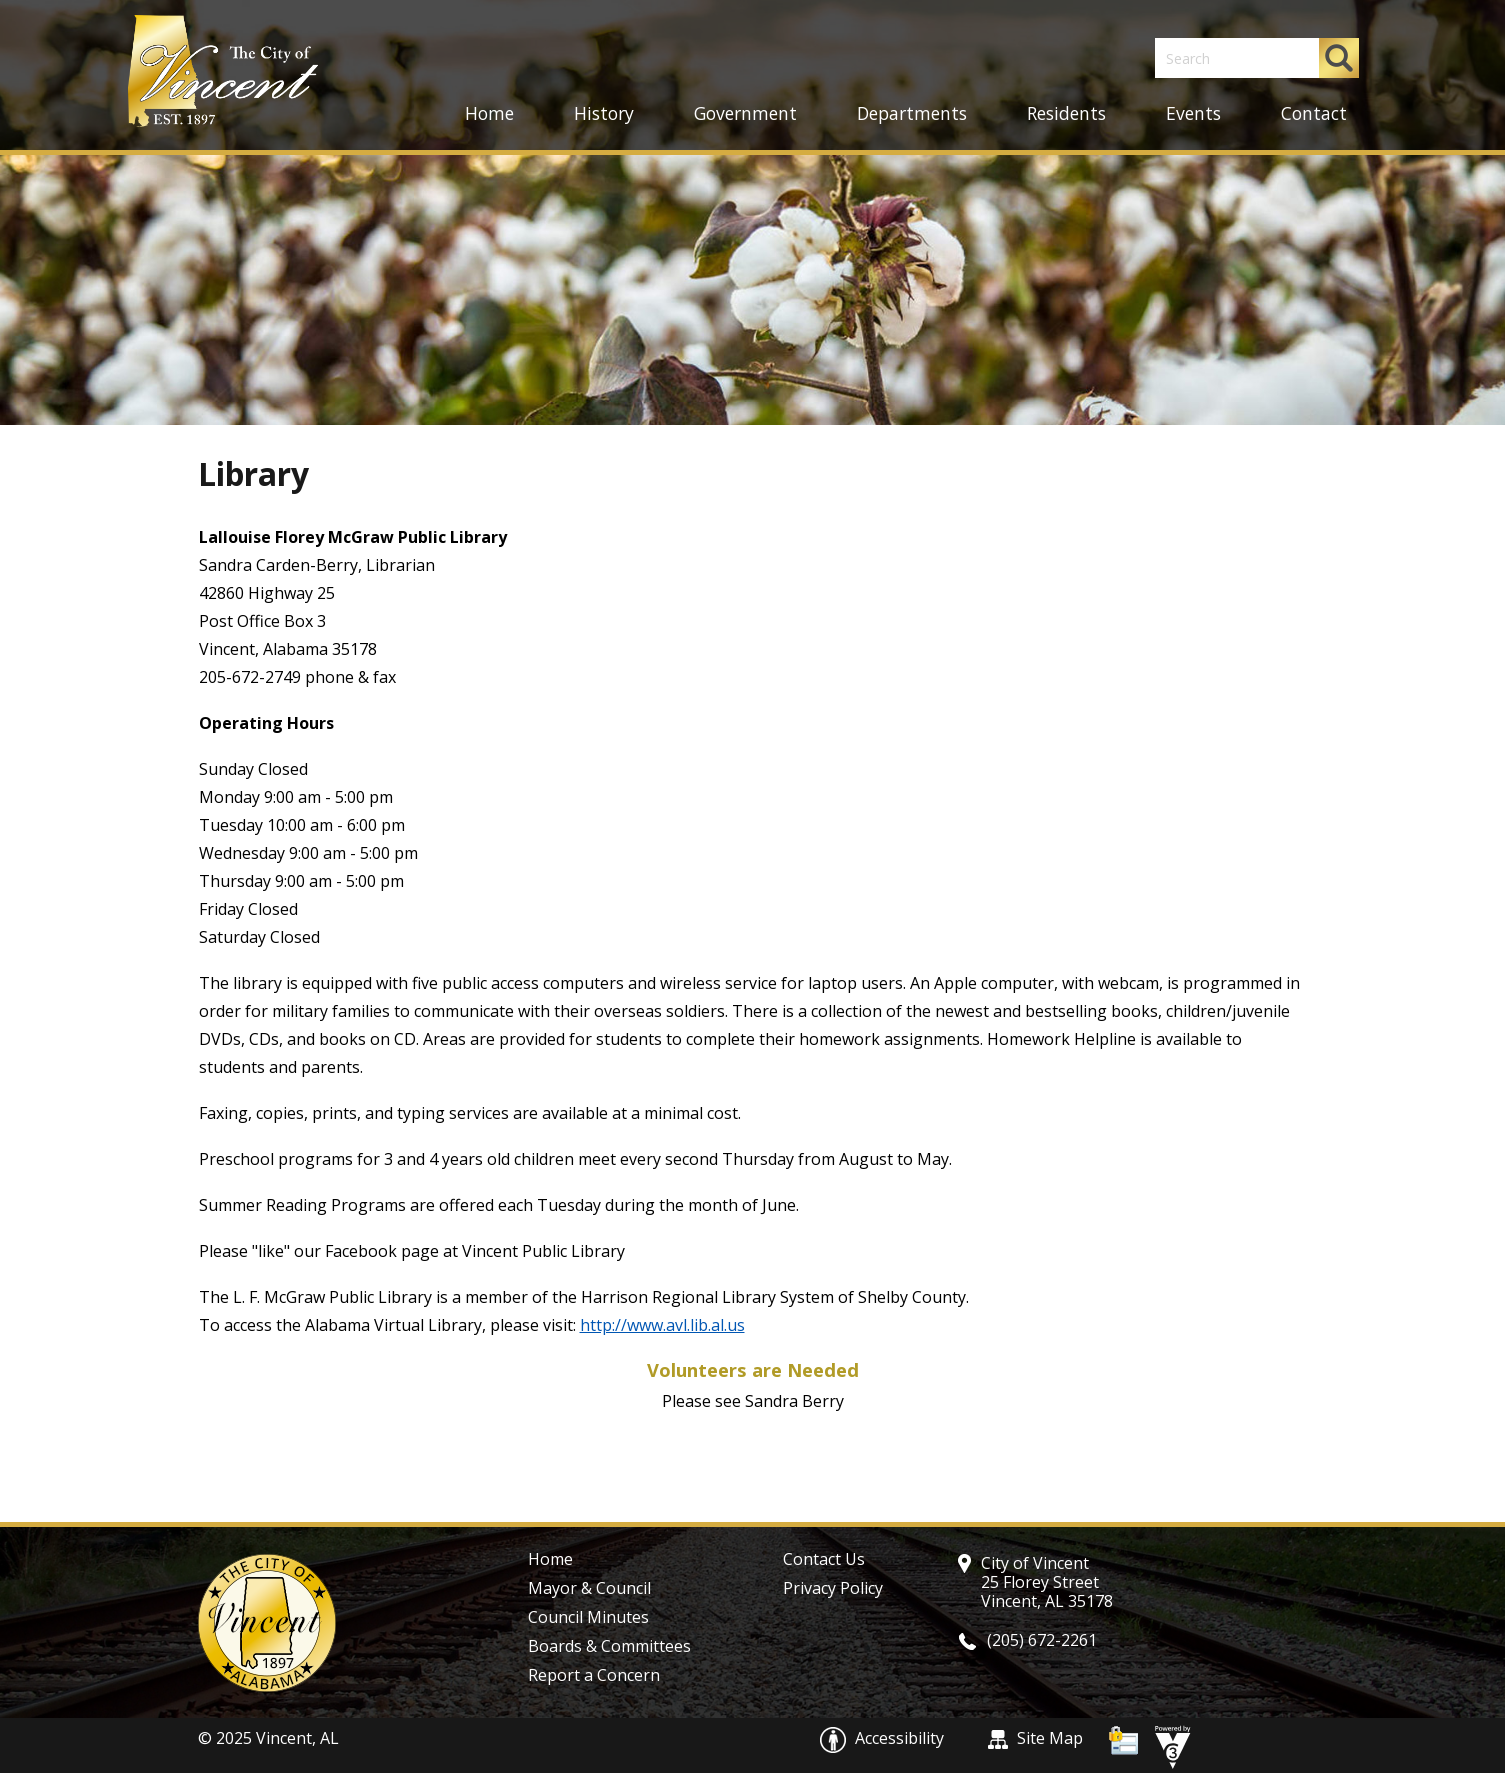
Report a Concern (594, 1675)
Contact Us (824, 1559)
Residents (1066, 113)
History (604, 113)
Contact (1314, 113)
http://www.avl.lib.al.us (662, 1325)
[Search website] (1227, 58)
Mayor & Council (589, 1588)
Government (745, 113)
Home (489, 113)
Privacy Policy (833, 1588)
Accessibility (884, 1738)
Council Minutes (588, 1617)
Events (1193, 113)
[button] (1339, 58)
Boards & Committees (609, 1646)
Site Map (1035, 1738)
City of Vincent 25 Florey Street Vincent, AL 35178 (1047, 1582)
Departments (912, 113)
